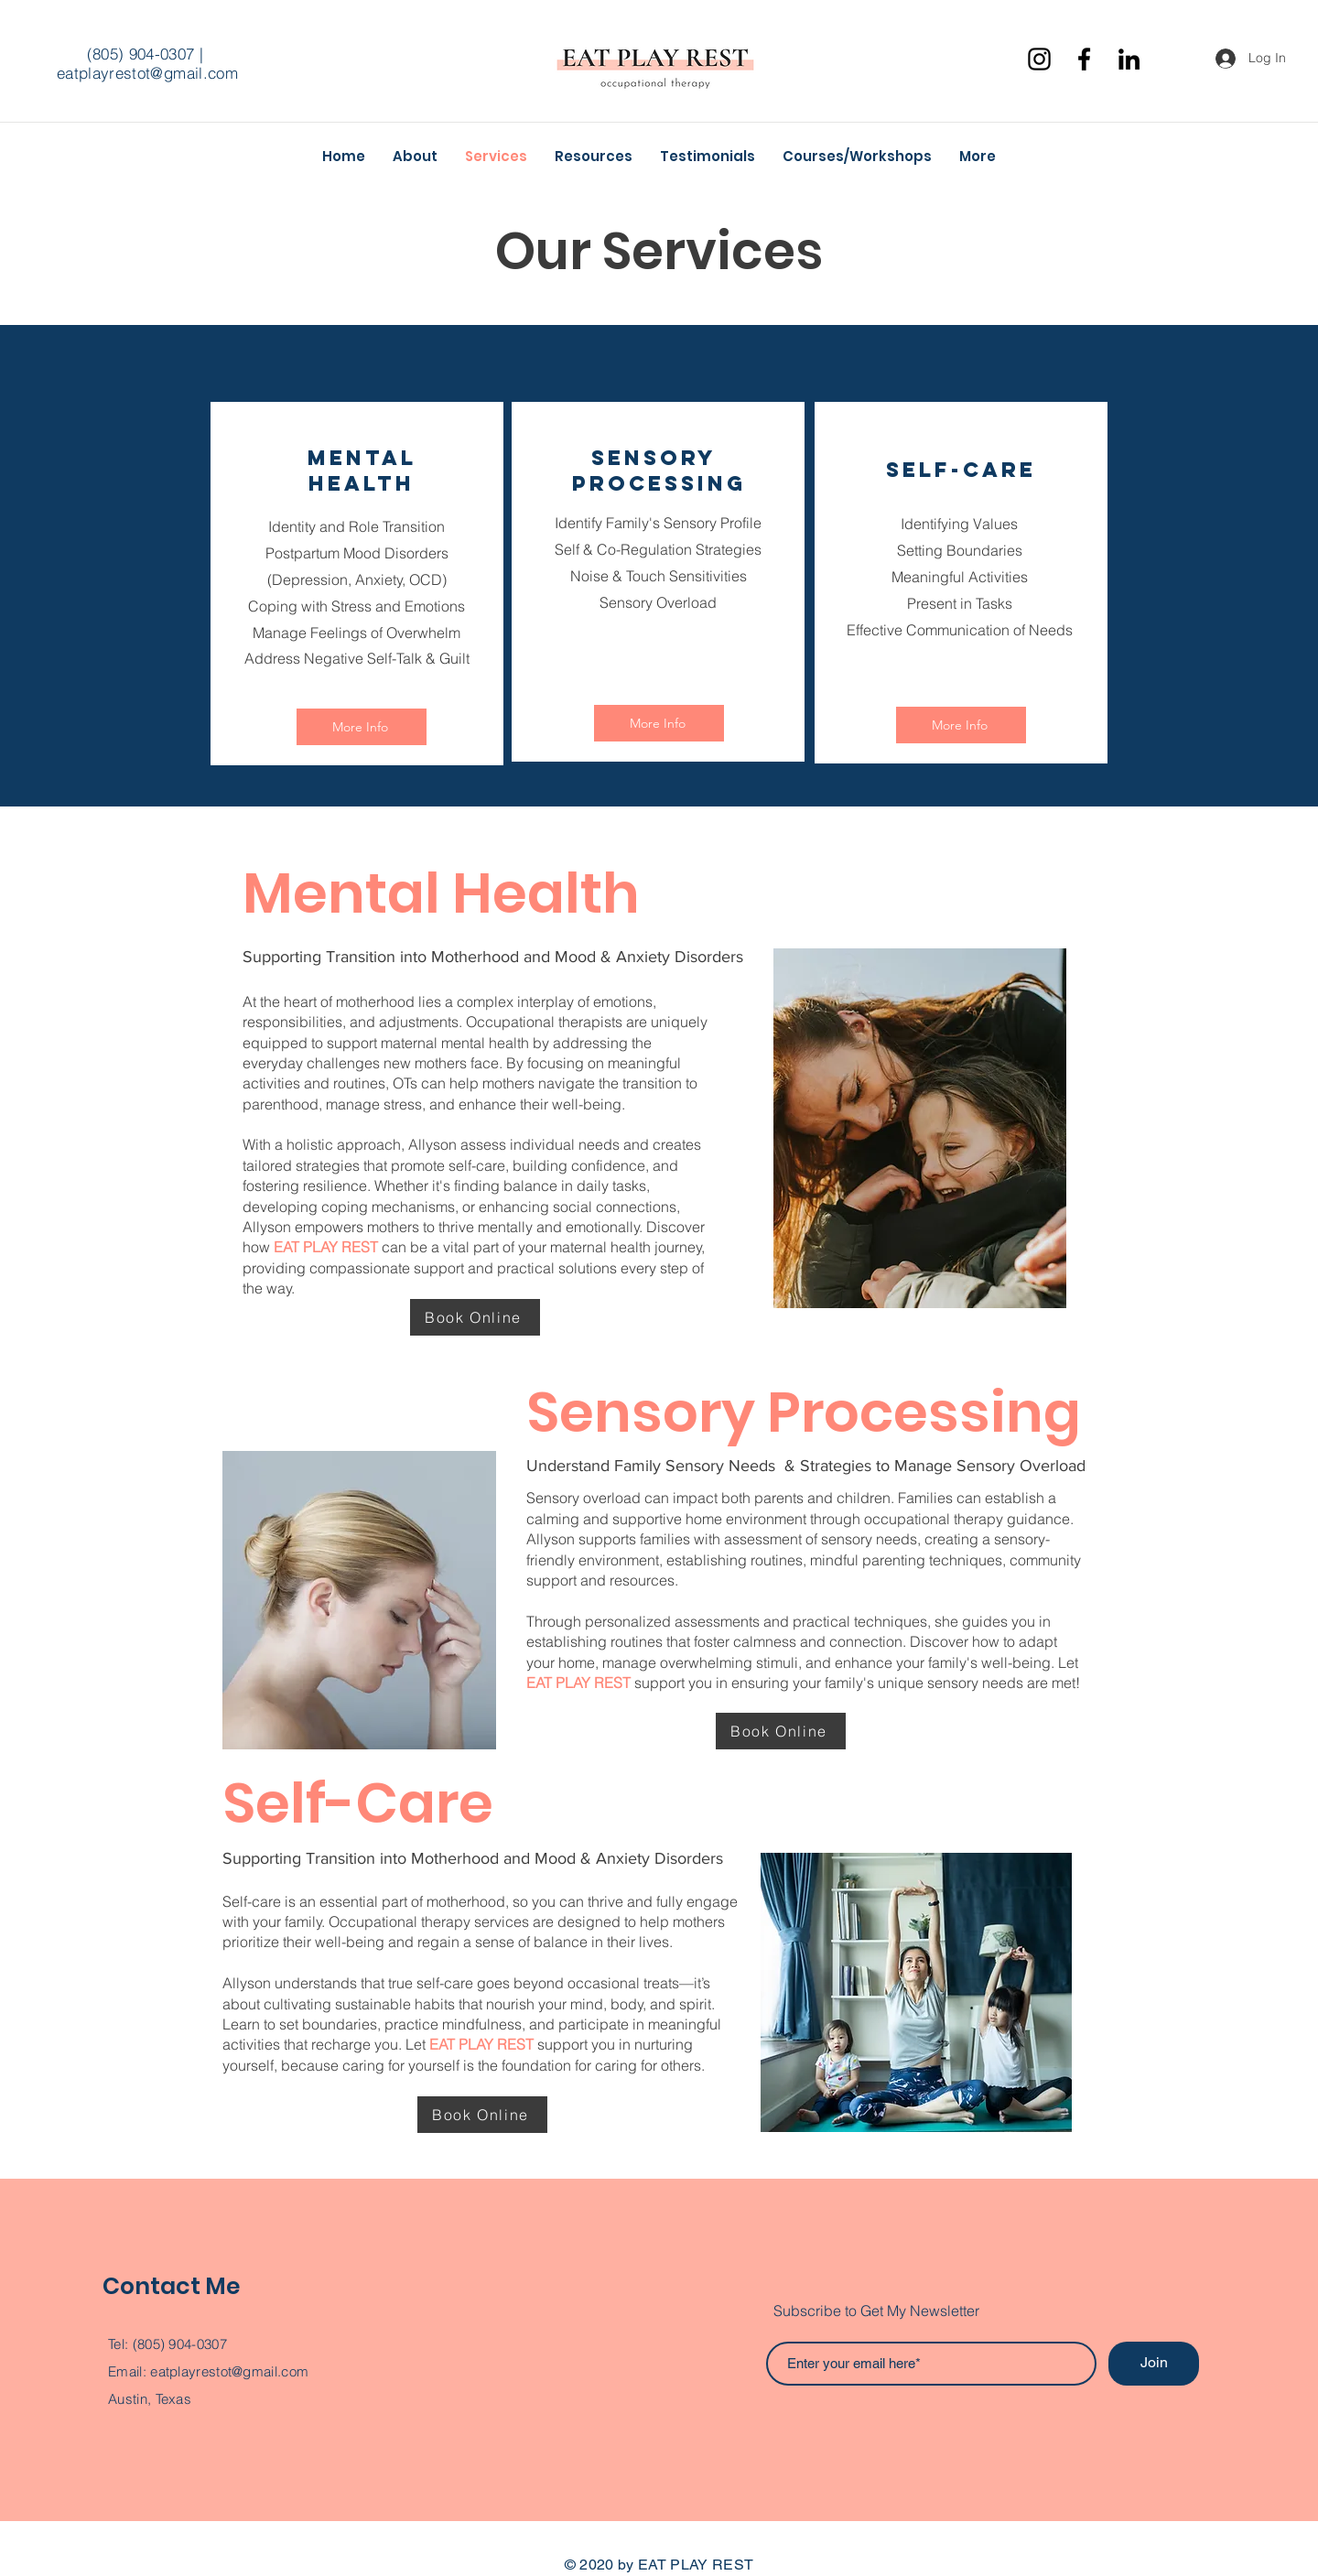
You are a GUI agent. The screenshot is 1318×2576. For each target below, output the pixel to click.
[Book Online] (475, 1317)
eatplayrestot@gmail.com (147, 72)
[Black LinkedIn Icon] (1129, 59)
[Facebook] (1084, 59)
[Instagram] (1039, 59)
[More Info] (362, 727)
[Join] (1153, 2364)
